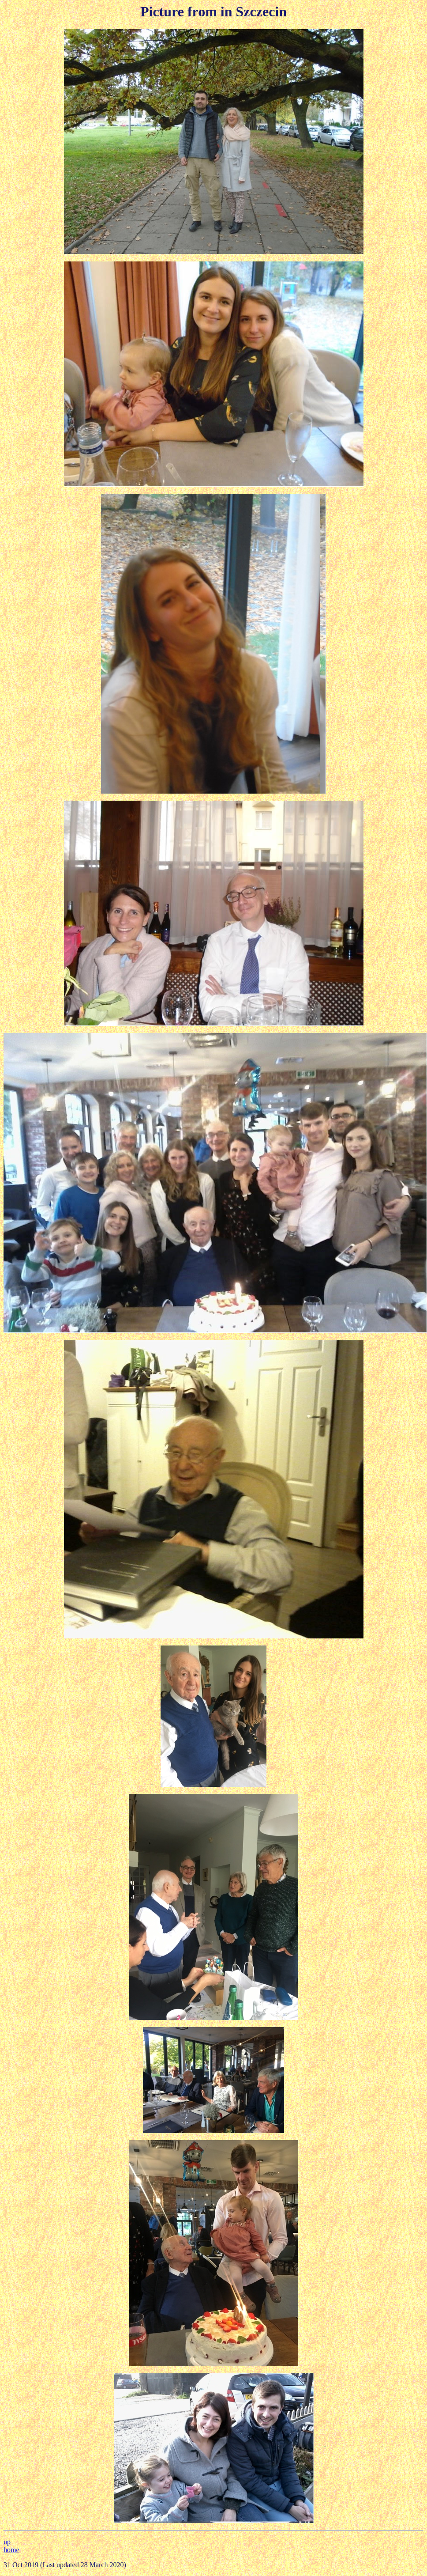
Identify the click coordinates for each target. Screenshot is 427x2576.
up (7, 2542)
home (11, 2549)
